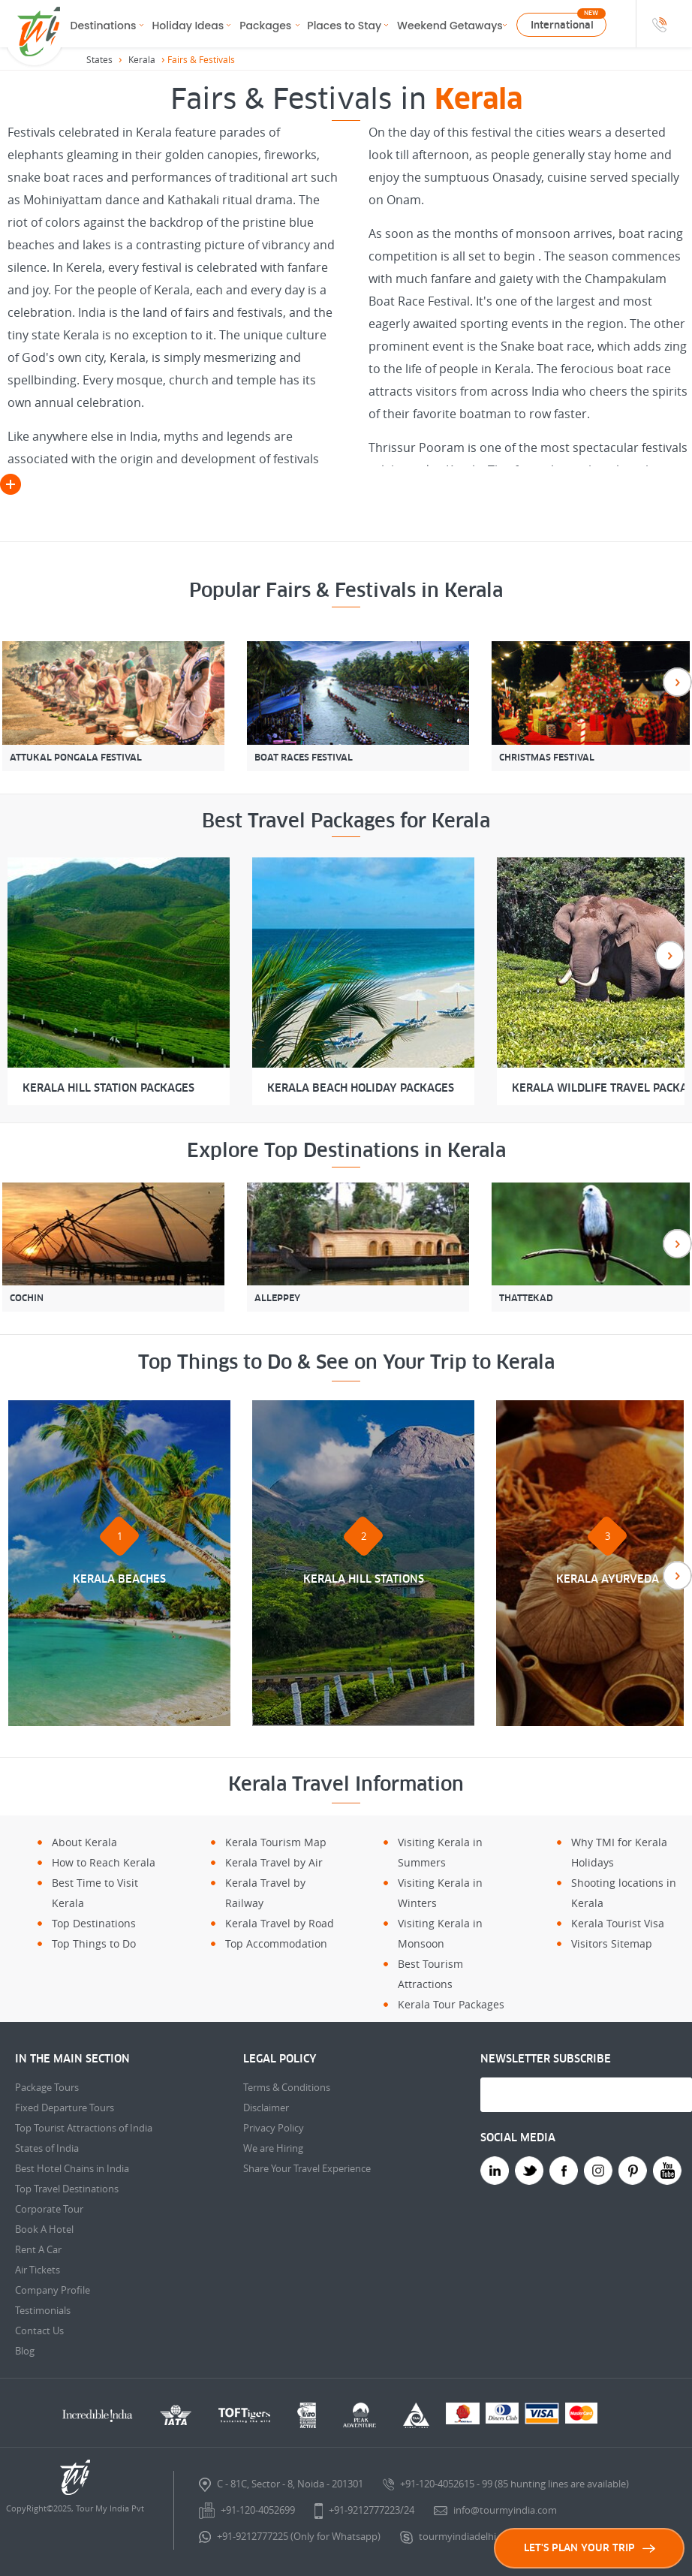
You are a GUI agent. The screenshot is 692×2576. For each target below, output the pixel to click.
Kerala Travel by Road (279, 1923)
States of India (47, 2148)
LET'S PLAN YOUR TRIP (589, 2547)
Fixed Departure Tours (64, 2107)
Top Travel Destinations (67, 2188)
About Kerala (84, 1842)
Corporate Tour (49, 2209)
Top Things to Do (94, 1943)
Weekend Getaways (450, 25)
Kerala (141, 59)
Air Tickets (37, 2269)
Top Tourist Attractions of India (83, 2128)
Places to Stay (344, 25)
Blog (25, 2351)
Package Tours (47, 2087)
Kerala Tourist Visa (617, 1923)
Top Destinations (94, 1923)
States (99, 59)
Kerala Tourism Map (275, 1842)
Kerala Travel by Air (274, 1862)
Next (677, 682)
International (562, 25)
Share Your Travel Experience (307, 2168)
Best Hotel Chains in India (72, 2168)
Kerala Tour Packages (451, 2004)
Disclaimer (266, 2107)
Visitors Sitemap (611, 1943)
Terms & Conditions (286, 2087)
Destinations (104, 25)
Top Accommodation (276, 1943)
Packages (265, 25)
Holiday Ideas (188, 25)
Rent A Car (38, 2249)
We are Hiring (273, 2148)
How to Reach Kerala (103, 1862)
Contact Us (39, 2330)
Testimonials (43, 2310)
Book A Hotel (44, 2229)
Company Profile (52, 2290)
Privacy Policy (273, 2128)
